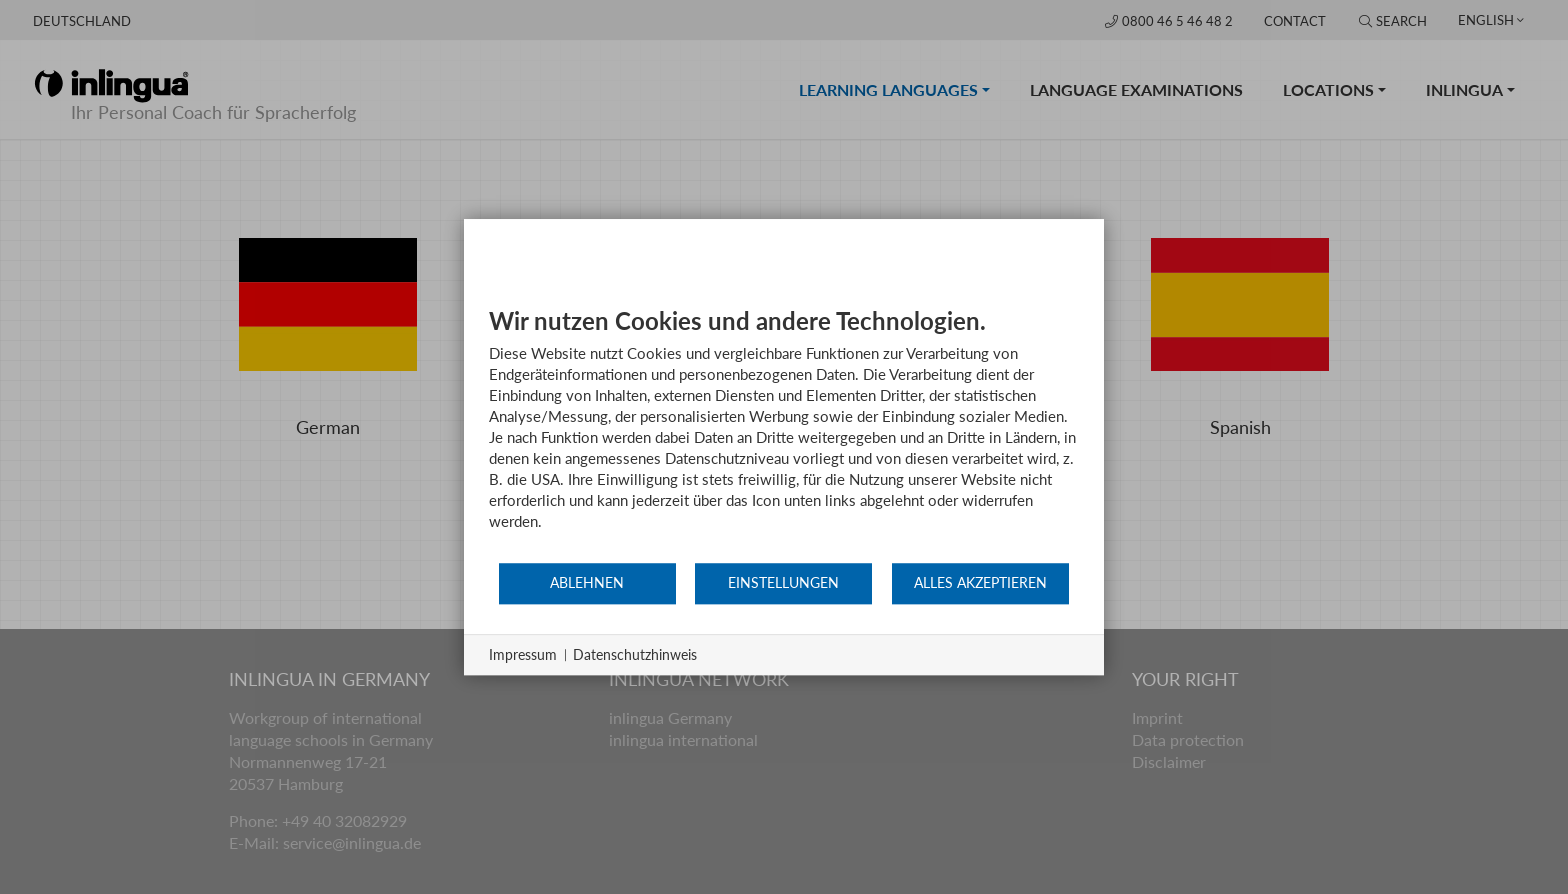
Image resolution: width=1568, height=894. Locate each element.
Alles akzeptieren (980, 583)
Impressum (523, 654)
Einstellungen (783, 583)
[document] (784, 433)
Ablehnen (587, 583)
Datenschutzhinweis (635, 654)
